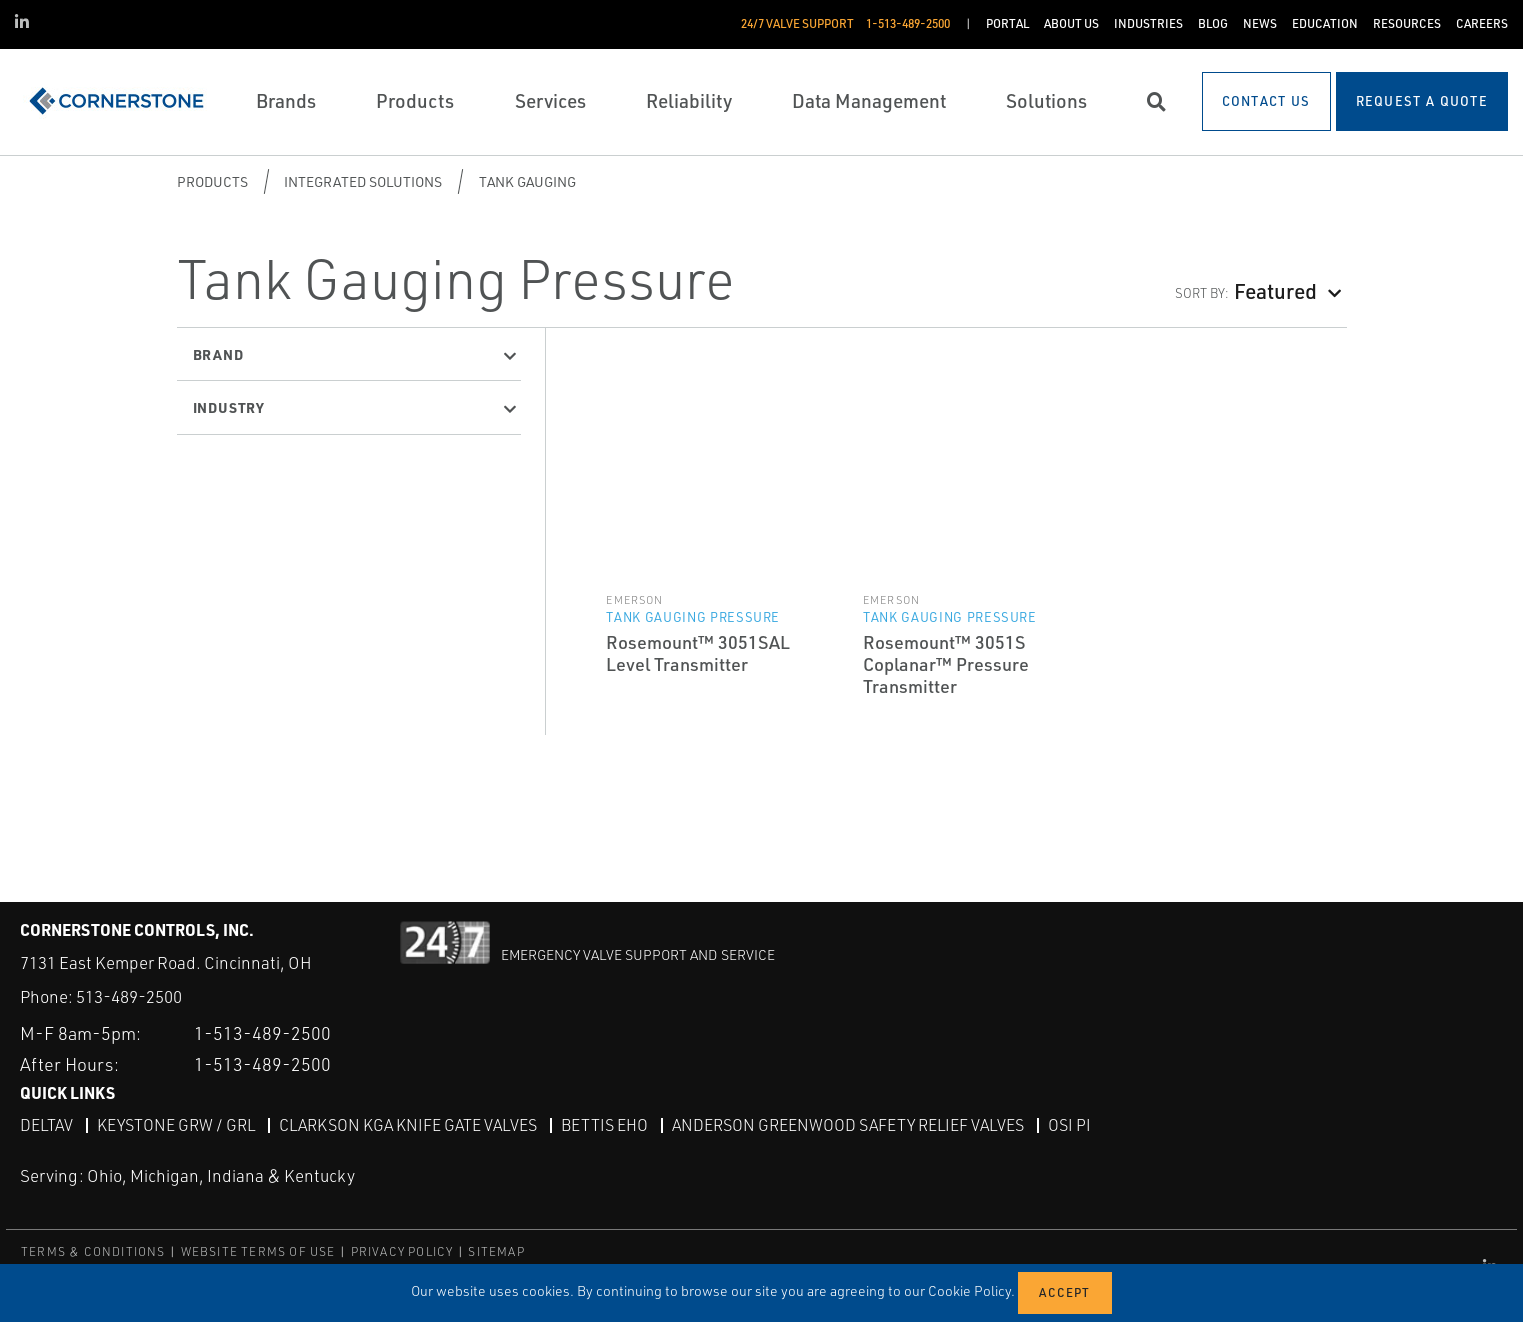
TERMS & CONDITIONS (93, 1251)
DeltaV (46, 1125)
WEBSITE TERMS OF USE (258, 1251)
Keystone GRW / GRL (176, 1125)
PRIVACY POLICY (402, 1251)
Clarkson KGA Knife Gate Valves (408, 1125)
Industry (229, 407)
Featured (1275, 290)
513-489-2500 (129, 996)
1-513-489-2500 (262, 1033)
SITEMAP (496, 1251)
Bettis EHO (604, 1125)
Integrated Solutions (363, 181)
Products (212, 181)
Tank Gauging (527, 181)
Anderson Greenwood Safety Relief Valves (848, 1125)
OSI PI (1069, 1125)
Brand (218, 354)
